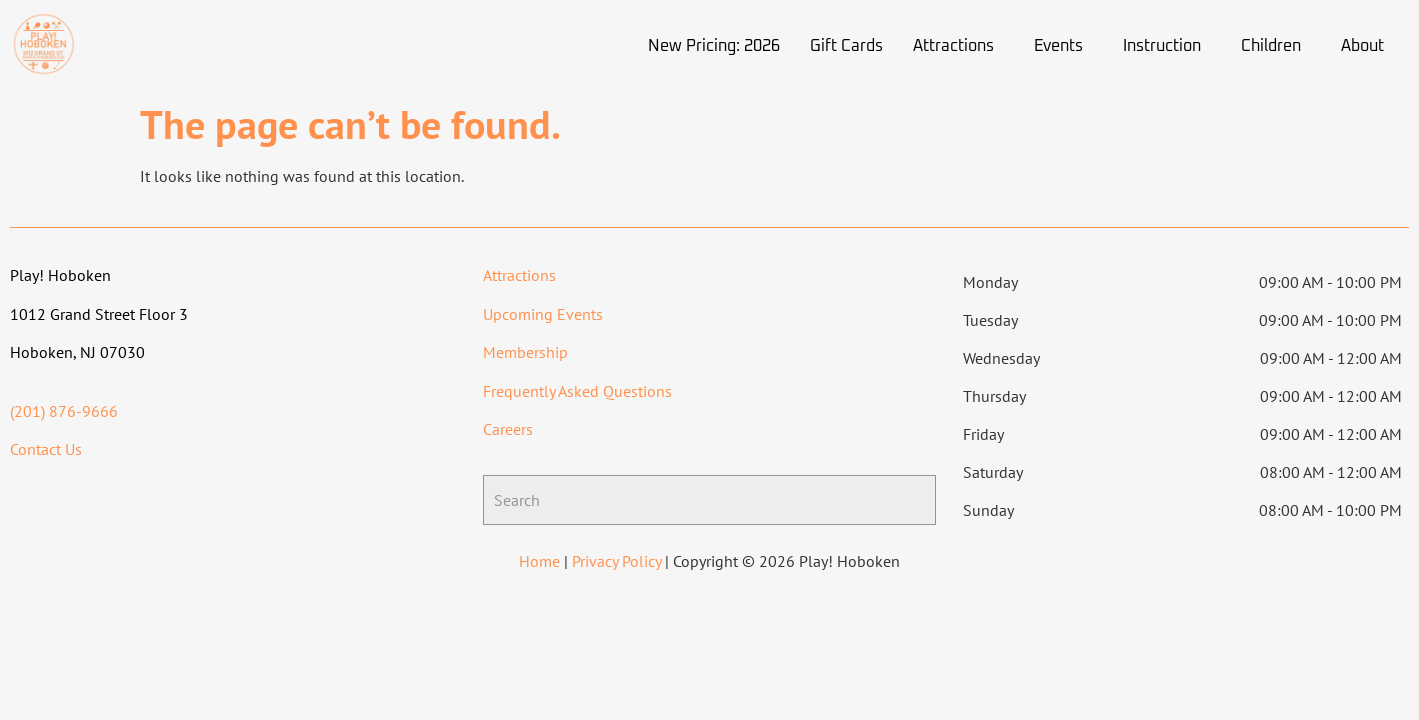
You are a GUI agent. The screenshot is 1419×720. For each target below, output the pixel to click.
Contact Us (46, 449)
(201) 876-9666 (64, 411)
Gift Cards (846, 46)
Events (1058, 46)
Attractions (953, 46)
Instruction (1162, 46)
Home (539, 561)
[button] (958, 46)
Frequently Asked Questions (577, 391)
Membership (525, 352)
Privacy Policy (616, 561)
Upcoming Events (543, 314)
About (1362, 46)
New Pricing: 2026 (714, 46)
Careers (508, 429)
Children (1271, 46)
